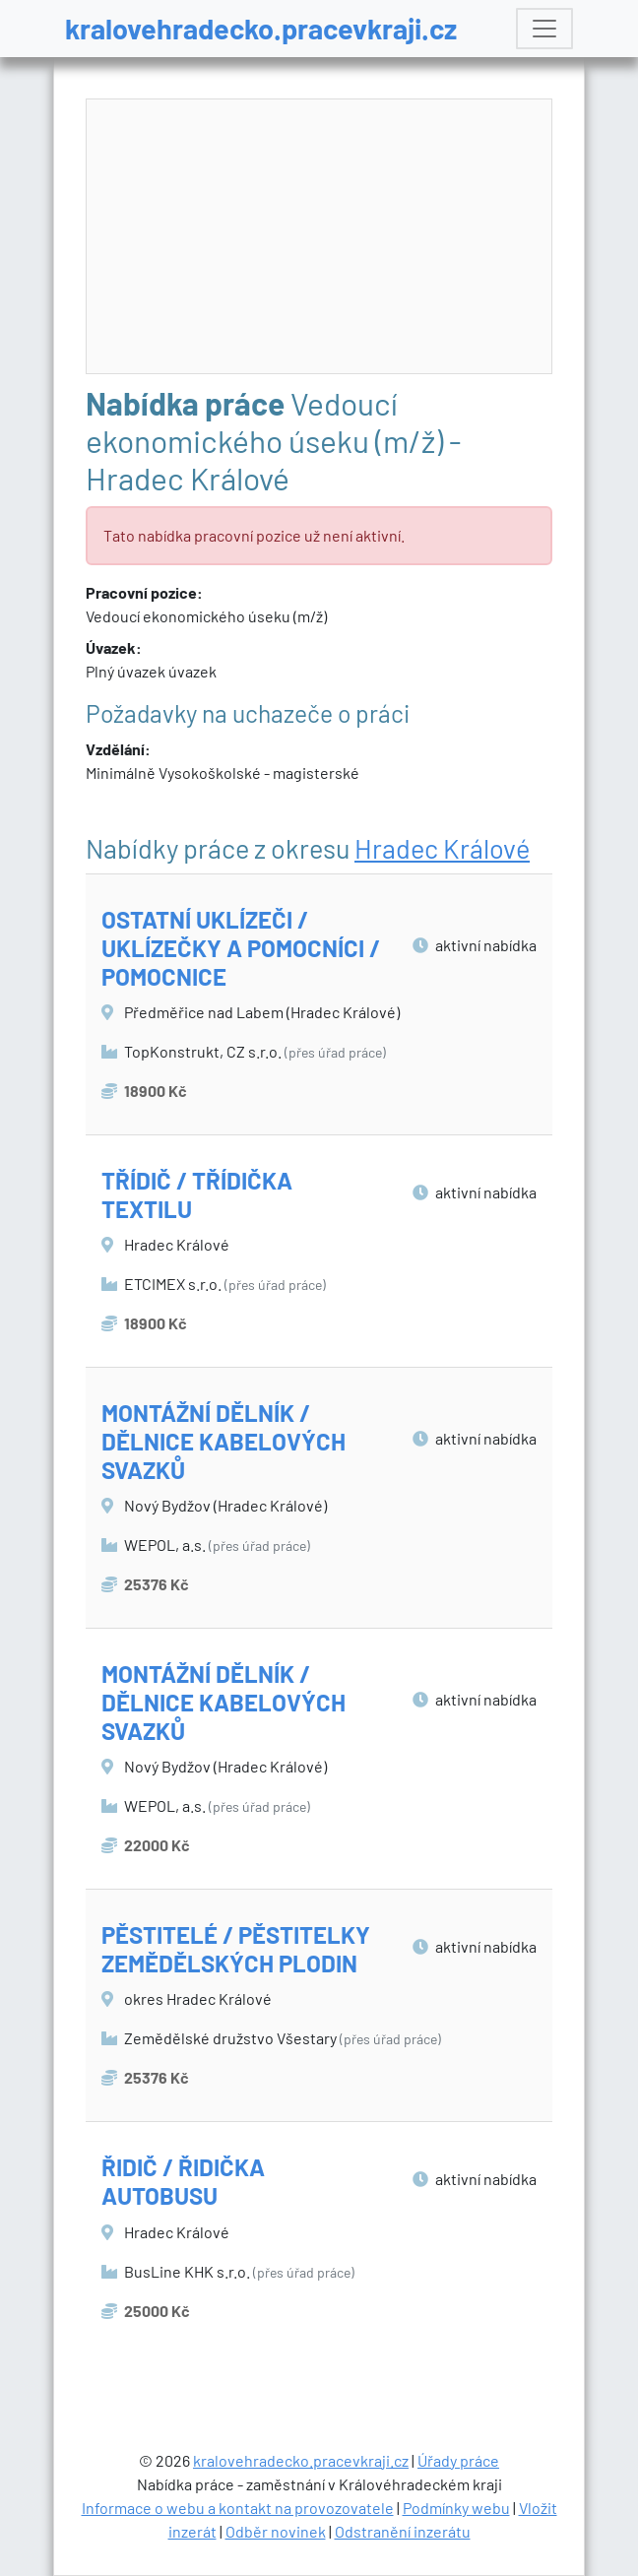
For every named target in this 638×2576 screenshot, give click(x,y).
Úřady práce (458, 2460)
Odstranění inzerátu (403, 2531)
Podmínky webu (456, 2507)
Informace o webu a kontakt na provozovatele (238, 2507)
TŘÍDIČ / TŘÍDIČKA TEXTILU (196, 1194)
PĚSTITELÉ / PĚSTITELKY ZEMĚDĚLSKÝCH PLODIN (235, 1948)
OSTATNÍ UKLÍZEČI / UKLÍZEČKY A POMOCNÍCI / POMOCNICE (240, 948)
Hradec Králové (442, 848)
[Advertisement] (320, 237)
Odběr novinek (275, 2531)
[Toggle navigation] (544, 28)
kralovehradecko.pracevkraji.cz (261, 28)
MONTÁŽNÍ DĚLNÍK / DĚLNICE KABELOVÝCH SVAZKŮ (223, 1441)
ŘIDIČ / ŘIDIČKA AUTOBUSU (183, 2181)
